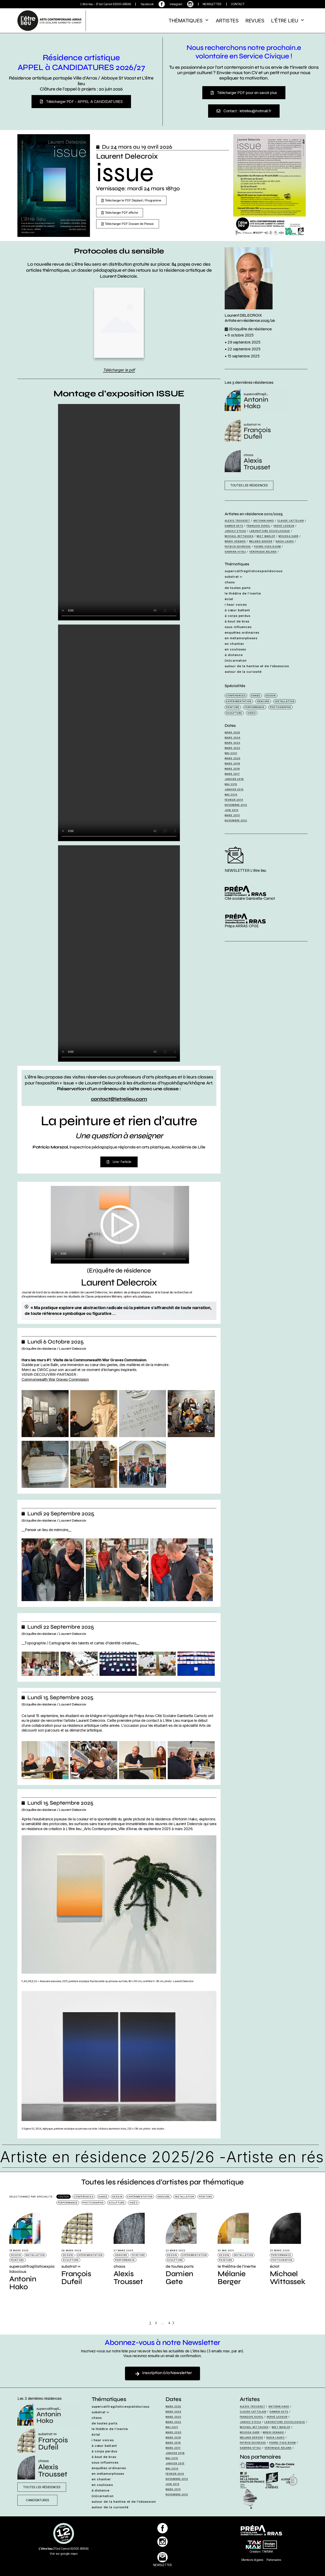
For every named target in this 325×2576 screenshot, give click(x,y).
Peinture (232, 707)
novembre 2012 (236, 820)
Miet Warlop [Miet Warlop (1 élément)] (266, 536)
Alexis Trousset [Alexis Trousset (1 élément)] (237, 520)
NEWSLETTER (212, 4)
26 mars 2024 (71, 2250)
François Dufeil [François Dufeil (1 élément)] (258, 525)
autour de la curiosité (243, 672)
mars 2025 (232, 732)
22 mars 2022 (175, 2250)
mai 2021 (231, 753)
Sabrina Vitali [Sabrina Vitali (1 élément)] (235, 551)
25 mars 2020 (280, 2250)
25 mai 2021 (226, 2250)
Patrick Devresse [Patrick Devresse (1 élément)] (238, 546)
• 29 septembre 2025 (242, 342)
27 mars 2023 (123, 2250)
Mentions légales (252, 2560)
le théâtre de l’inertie (243, 593)
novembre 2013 (236, 804)
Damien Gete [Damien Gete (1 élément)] (234, 525)
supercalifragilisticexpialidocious (254, 571)
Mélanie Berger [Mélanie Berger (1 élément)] (260, 541)
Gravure (263, 701)
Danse (256, 695)
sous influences (238, 627)
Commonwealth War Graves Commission (55, 1379)
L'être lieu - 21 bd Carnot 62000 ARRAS (105, 4)
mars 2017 (232, 773)
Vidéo (251, 713)
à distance (234, 655)
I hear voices (236, 605)
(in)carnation (236, 660)
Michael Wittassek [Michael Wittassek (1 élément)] (239, 536)
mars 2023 (232, 742)
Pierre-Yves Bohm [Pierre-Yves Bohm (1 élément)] (267, 546)
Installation (284, 701)
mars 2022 (232, 748)
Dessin (271, 695)
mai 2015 (231, 784)
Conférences (236, 695)
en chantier (234, 644)
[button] (119, 1311)
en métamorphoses (241, 638)
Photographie (280, 707)
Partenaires (274, 2560)
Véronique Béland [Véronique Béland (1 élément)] (263, 551)
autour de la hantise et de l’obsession (257, 666)
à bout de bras (237, 621)
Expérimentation (239, 701)
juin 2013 (231, 810)
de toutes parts (238, 588)
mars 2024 (232, 737)
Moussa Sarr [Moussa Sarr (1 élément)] (288, 536)
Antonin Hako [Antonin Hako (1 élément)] (263, 520)
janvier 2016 (234, 779)
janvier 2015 (234, 789)
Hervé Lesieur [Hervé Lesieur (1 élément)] (284, 525)
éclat (229, 599)
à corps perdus (237, 616)
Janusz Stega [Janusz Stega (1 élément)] (235, 530)
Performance (254, 707)
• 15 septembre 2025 (242, 356)
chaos (230, 582)
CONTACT (238, 4)
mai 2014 (231, 794)
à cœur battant (237, 610)
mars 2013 (232, 815)
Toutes (63, 2196)
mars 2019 (232, 763)
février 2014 (234, 799)
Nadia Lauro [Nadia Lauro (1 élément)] (285, 541)
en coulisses (235, 649)
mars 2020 (232, 758)
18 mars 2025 (19, 2250)
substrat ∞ (233, 577)
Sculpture (234, 713)
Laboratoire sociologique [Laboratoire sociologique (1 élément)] (269, 530)
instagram (176, 4)
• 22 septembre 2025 (242, 349)
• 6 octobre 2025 (239, 335)
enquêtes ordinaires (242, 632)
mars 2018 (232, 768)
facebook (147, 4)
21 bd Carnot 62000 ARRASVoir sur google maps (64, 2551)
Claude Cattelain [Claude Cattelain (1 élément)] (290, 520)
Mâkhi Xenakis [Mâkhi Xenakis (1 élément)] (235, 541)
